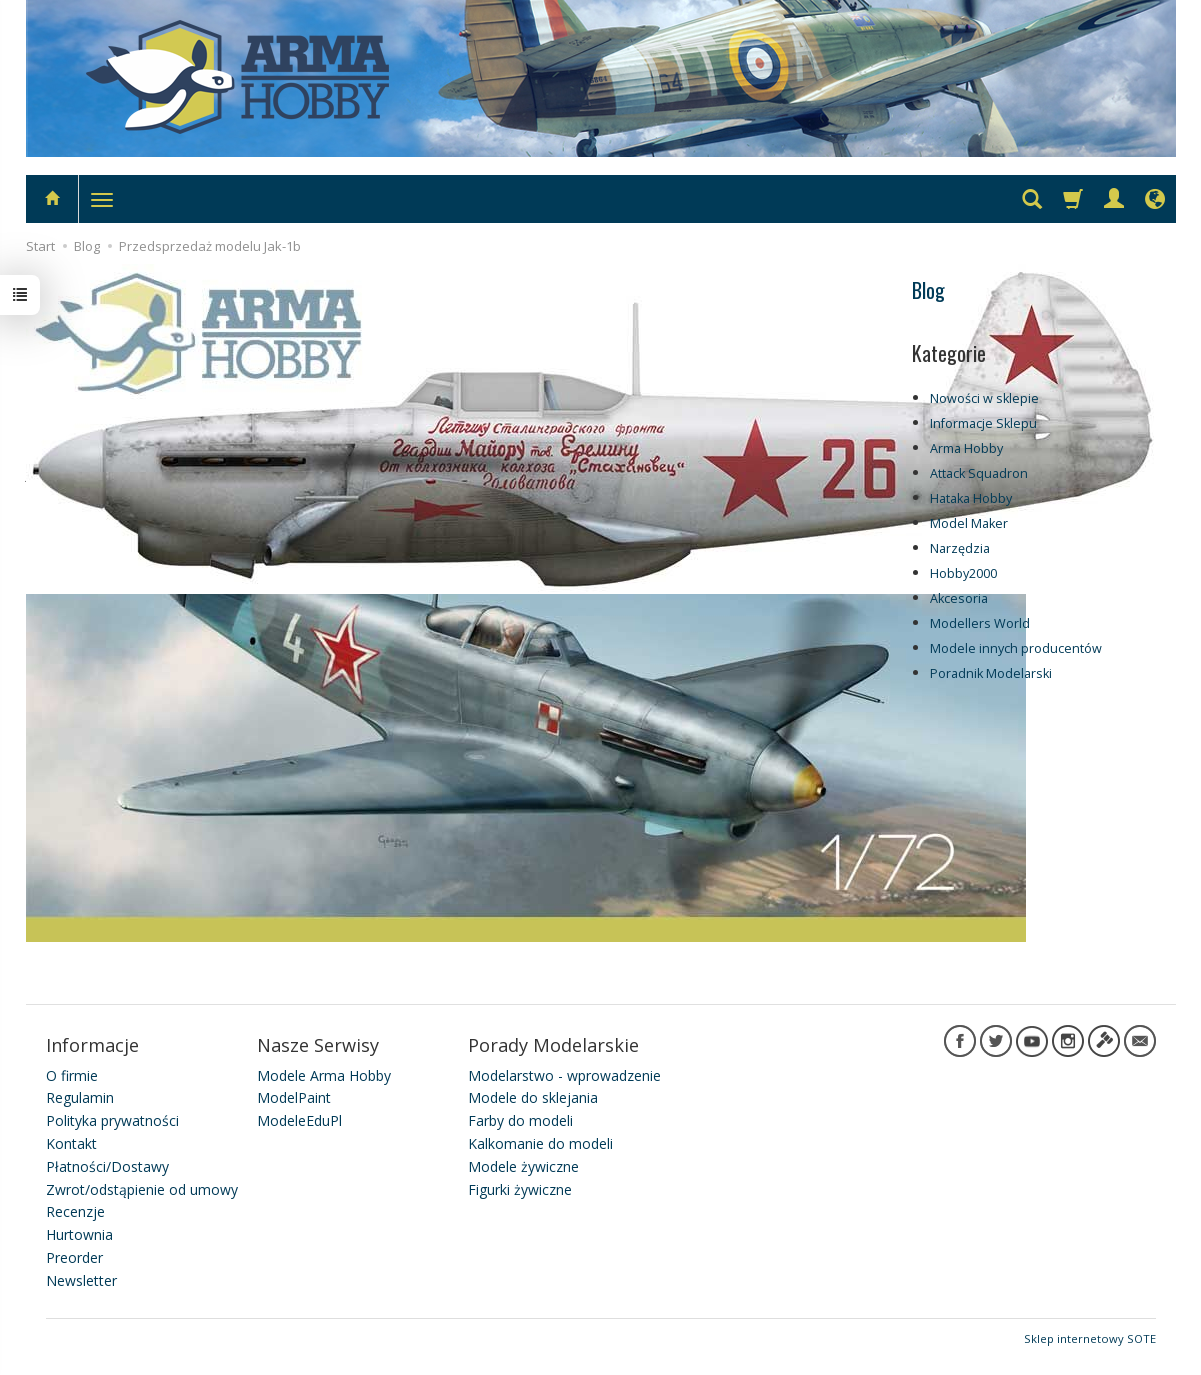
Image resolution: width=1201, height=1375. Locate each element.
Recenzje (75, 1211)
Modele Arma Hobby (324, 1075)
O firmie (72, 1075)
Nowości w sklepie (984, 398)
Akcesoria (959, 598)
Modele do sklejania (533, 1097)
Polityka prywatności (112, 1120)
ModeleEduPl (299, 1120)
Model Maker (969, 523)
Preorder (74, 1257)
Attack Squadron (979, 473)
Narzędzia (960, 548)
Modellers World (980, 623)
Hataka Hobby (971, 498)
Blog (928, 290)
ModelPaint (294, 1097)
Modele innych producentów (1016, 648)
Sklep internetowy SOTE (1090, 1338)
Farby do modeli (520, 1120)
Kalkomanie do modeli (540, 1143)
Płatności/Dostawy (107, 1166)
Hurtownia (79, 1234)
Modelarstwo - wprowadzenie (564, 1075)
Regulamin (80, 1097)
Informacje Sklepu (983, 423)
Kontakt (71, 1143)
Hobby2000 (963, 573)
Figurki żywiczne (520, 1189)
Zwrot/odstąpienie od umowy (142, 1189)
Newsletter (81, 1280)
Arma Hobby (966, 448)
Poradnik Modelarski (991, 673)
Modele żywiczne (523, 1166)
